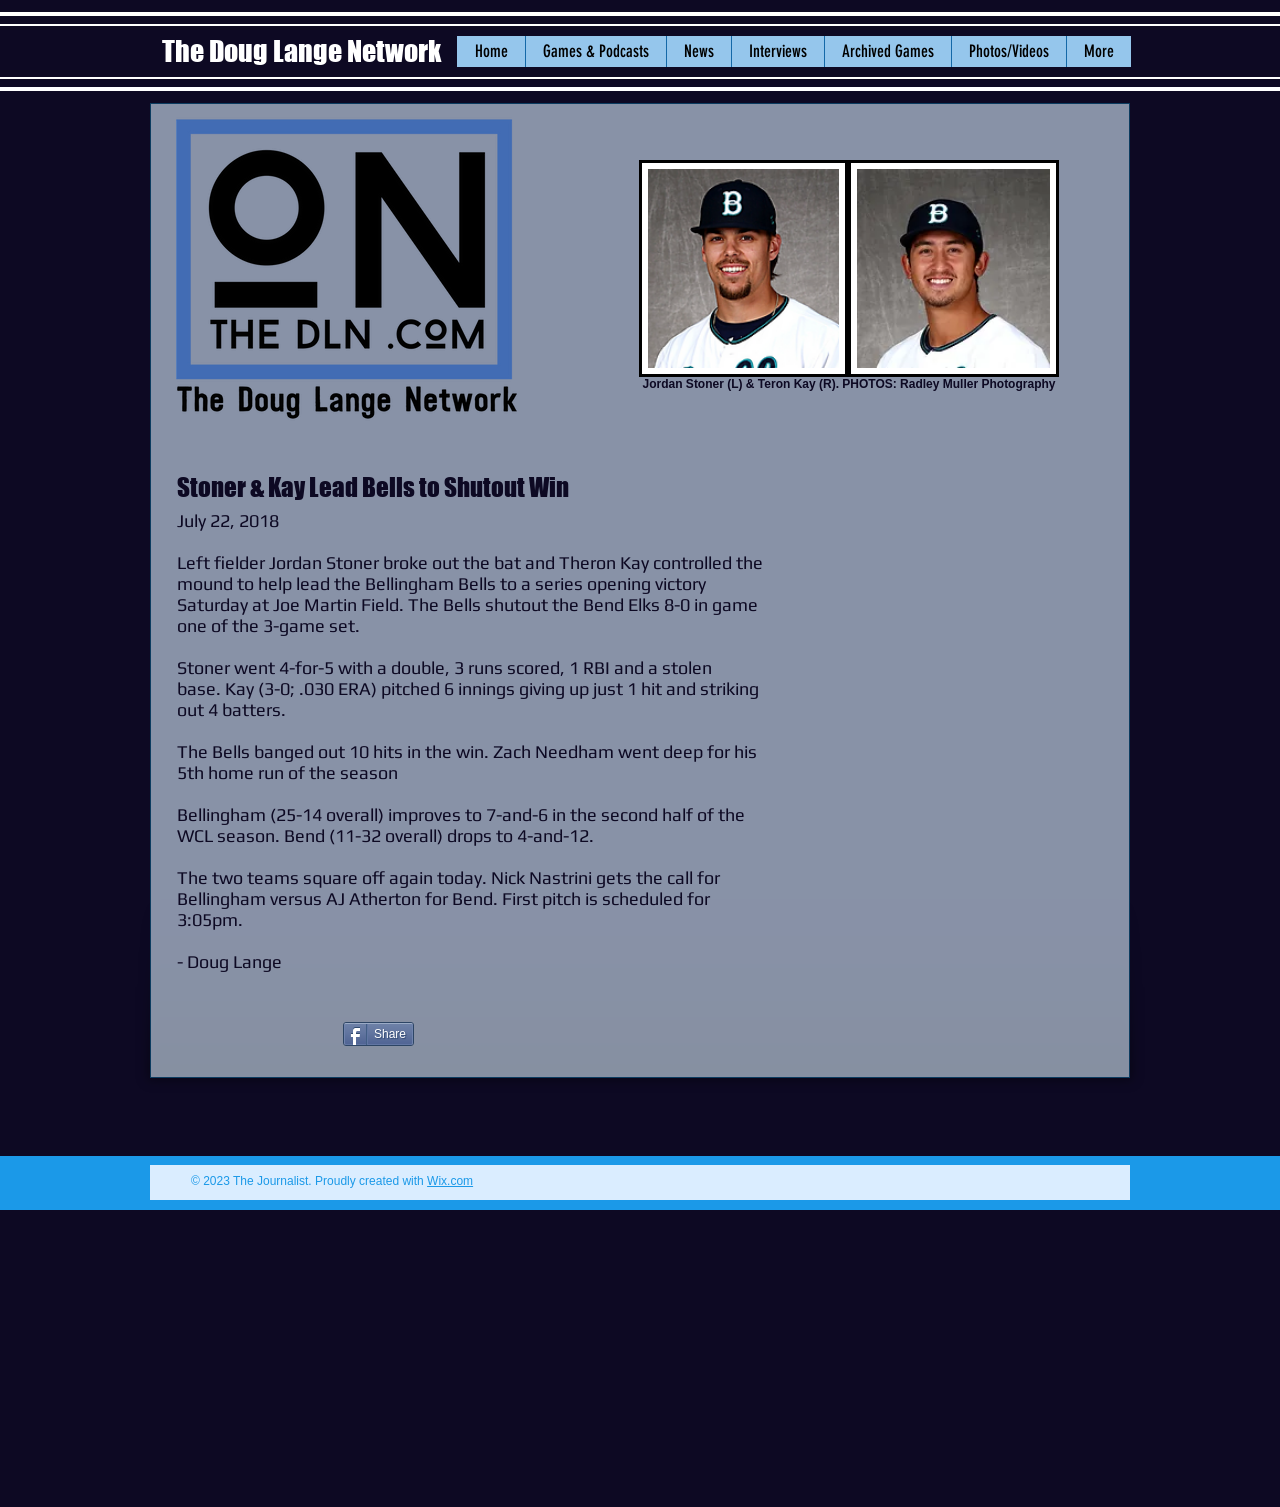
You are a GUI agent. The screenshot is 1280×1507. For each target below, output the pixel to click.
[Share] (378, 1034)
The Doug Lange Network (304, 51)
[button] (698, 51)
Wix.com (450, 1181)
